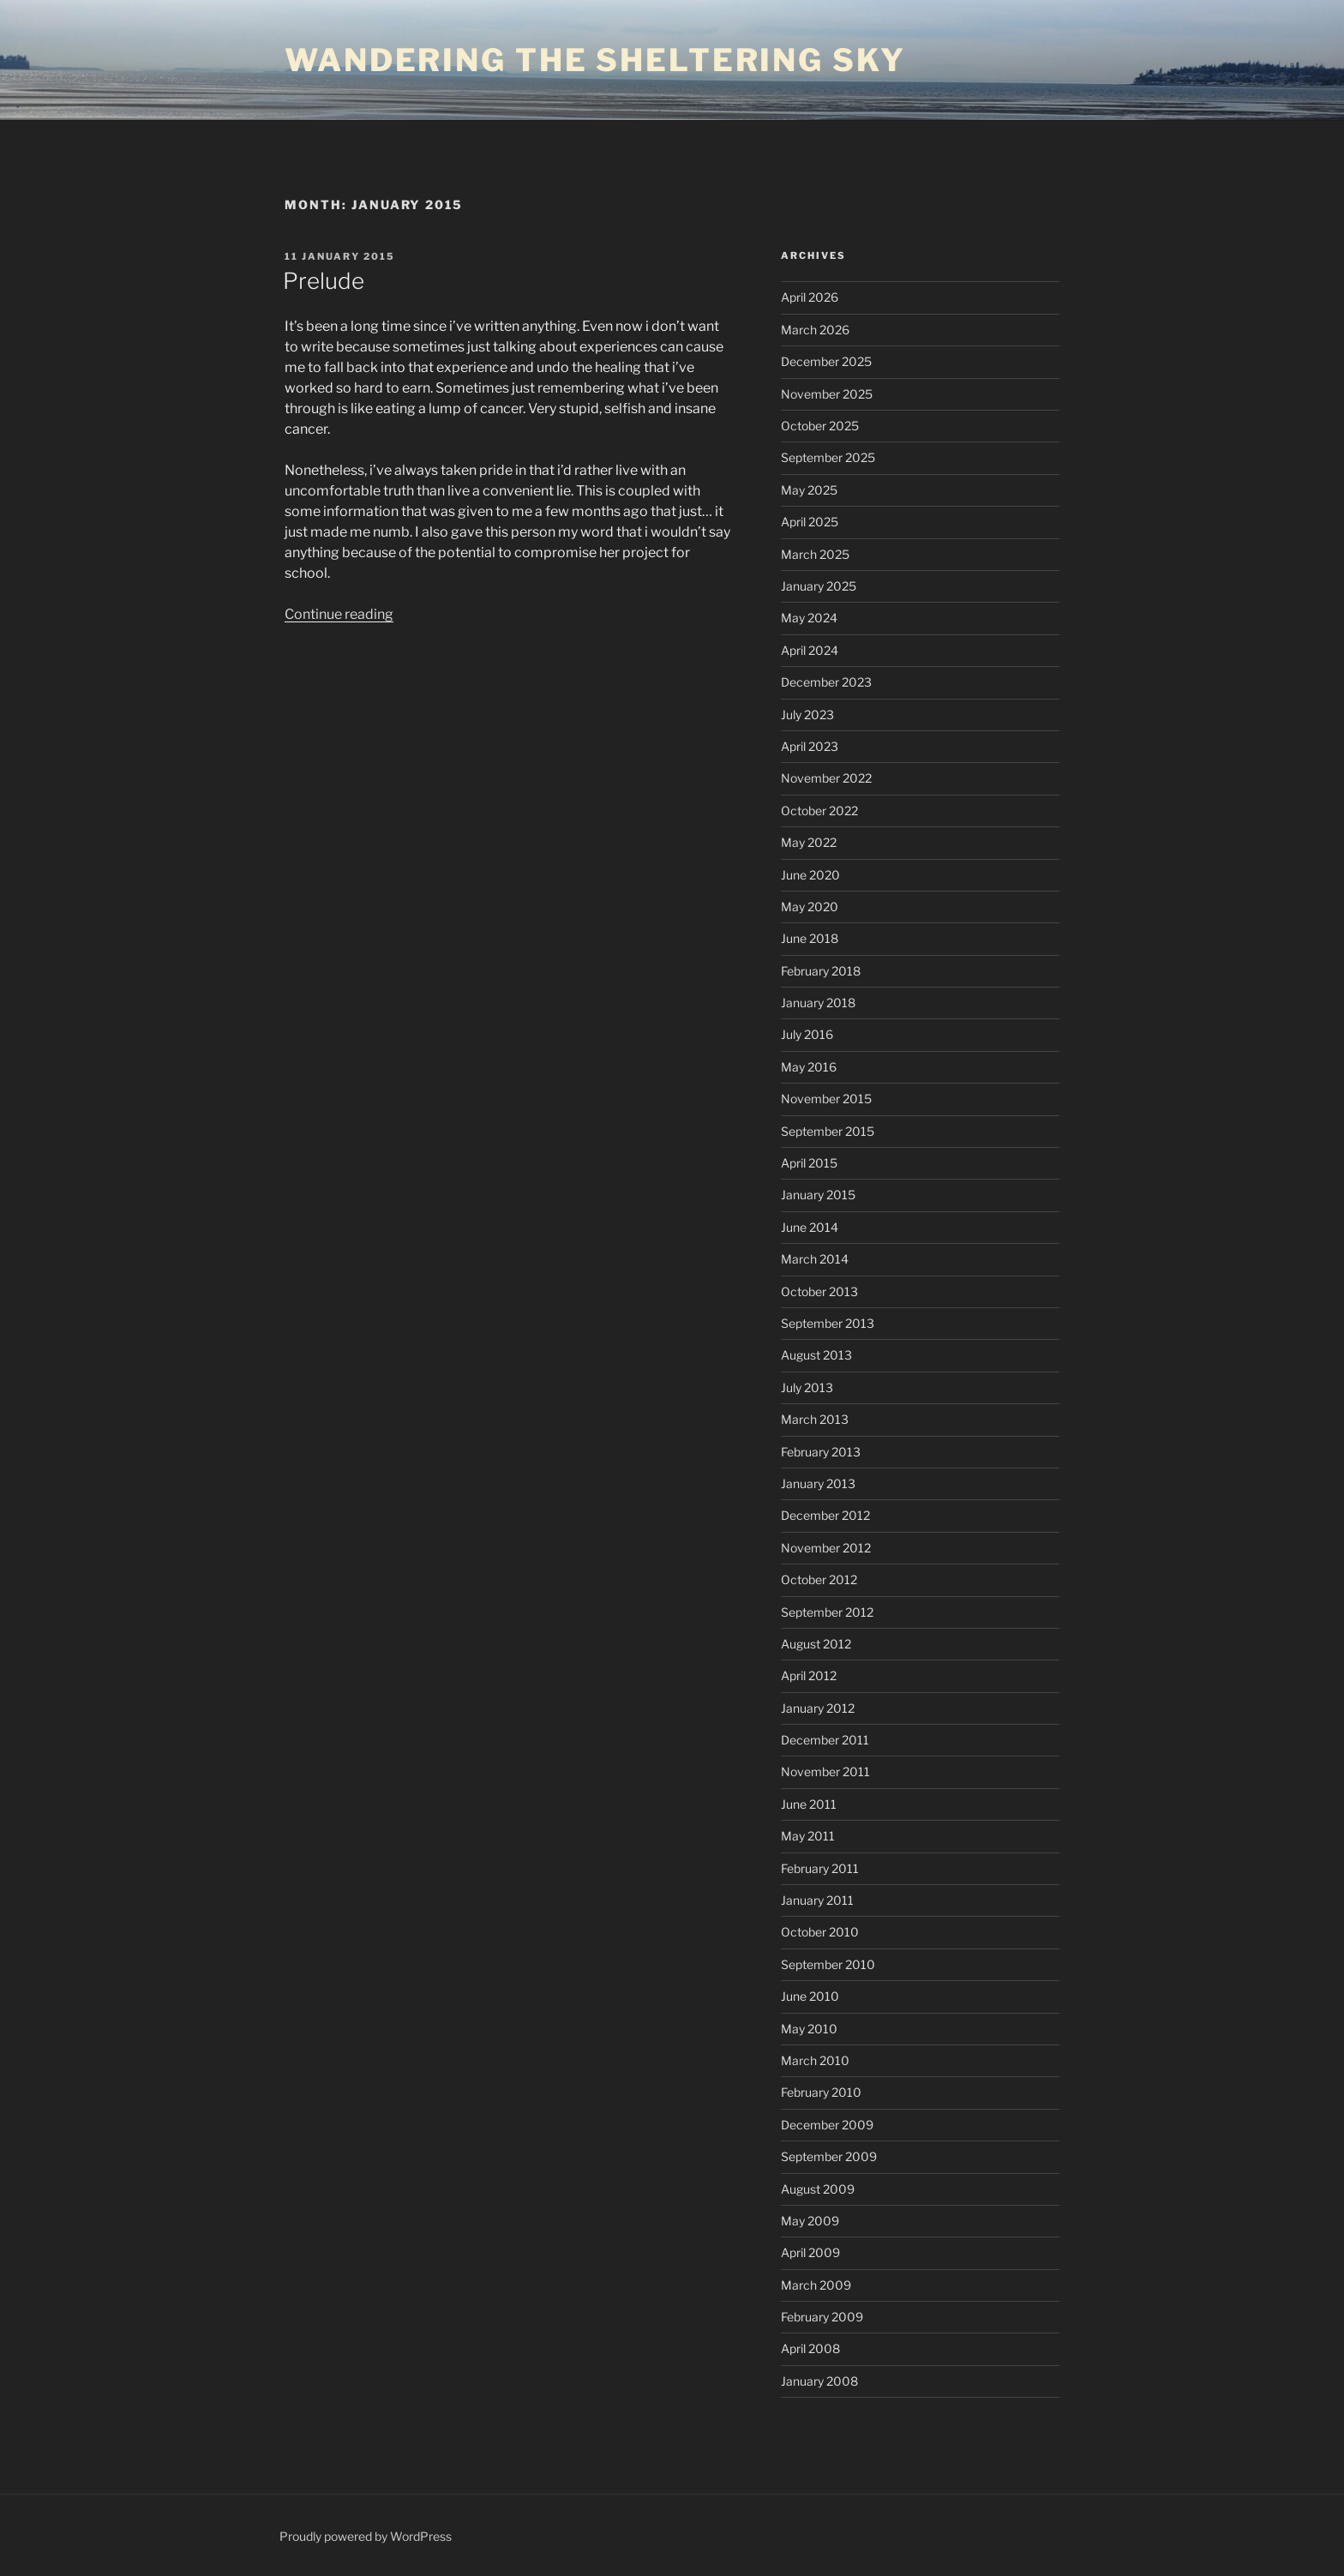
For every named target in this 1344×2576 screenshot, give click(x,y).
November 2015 (826, 1098)
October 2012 (819, 1579)
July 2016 (807, 1034)
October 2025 (820, 425)
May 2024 (809, 617)
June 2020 (810, 875)
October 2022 (819, 810)
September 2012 (827, 1612)
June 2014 (809, 1227)
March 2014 (815, 1259)
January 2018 (818, 1002)
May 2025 (809, 490)
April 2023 (809, 746)
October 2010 (820, 1931)
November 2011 (825, 1771)
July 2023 (807, 714)
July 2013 (807, 1387)
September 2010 (828, 1964)
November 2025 (827, 394)
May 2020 (809, 906)
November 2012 (826, 1547)
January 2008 (819, 2381)
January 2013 (818, 1483)
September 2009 (829, 2156)
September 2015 (827, 1131)
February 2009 (822, 2316)
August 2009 (818, 2189)
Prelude (323, 280)
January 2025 (818, 586)
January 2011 (817, 1900)
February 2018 (821, 971)
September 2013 (827, 1323)
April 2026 (809, 297)
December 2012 (825, 1515)
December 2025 (826, 361)
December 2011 (825, 1739)
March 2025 (815, 554)
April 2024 (809, 650)
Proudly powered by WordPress (365, 2536)
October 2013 (819, 1291)
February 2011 (820, 1868)
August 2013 (816, 1355)
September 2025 (828, 457)
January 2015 (818, 1194)
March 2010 (815, 2060)
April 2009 (810, 2252)
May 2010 (809, 2028)
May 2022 (809, 842)
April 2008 (810, 2348)
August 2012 (816, 1643)
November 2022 (826, 778)
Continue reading (339, 614)
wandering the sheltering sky (595, 60)
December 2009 (827, 2124)
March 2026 (815, 329)
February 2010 (821, 2092)
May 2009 (810, 2220)
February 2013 (821, 1451)
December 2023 (826, 682)
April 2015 (809, 1163)
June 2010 (810, 1996)
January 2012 (818, 1708)
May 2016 (809, 1067)
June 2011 (809, 1804)
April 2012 (809, 1675)
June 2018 (809, 938)
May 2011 (808, 1835)
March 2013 (815, 1419)
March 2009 (816, 2285)
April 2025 (809, 521)
